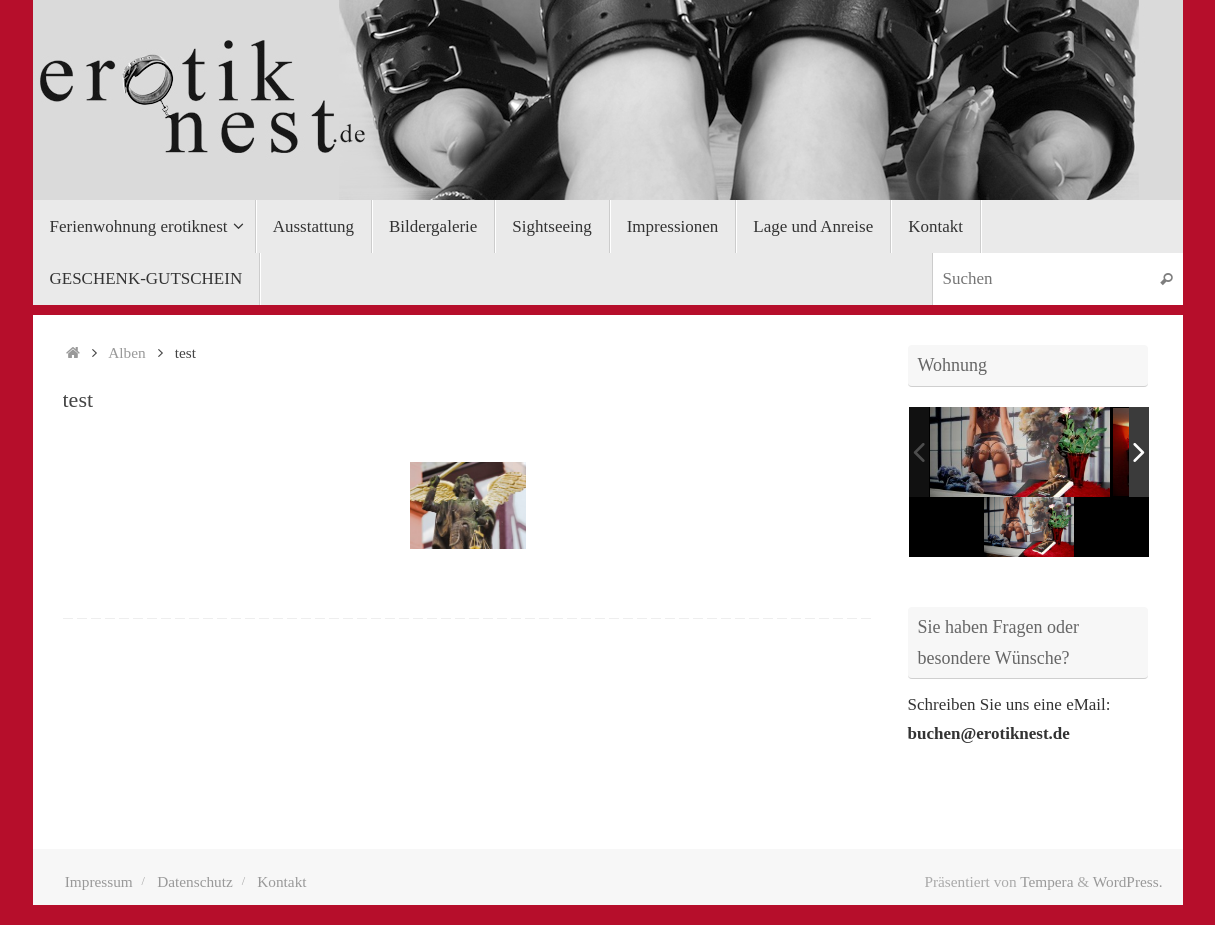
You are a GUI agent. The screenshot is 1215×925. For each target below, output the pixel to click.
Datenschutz (195, 881)
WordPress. (1128, 881)
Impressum (99, 881)
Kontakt (281, 881)
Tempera (1046, 881)
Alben (126, 352)
